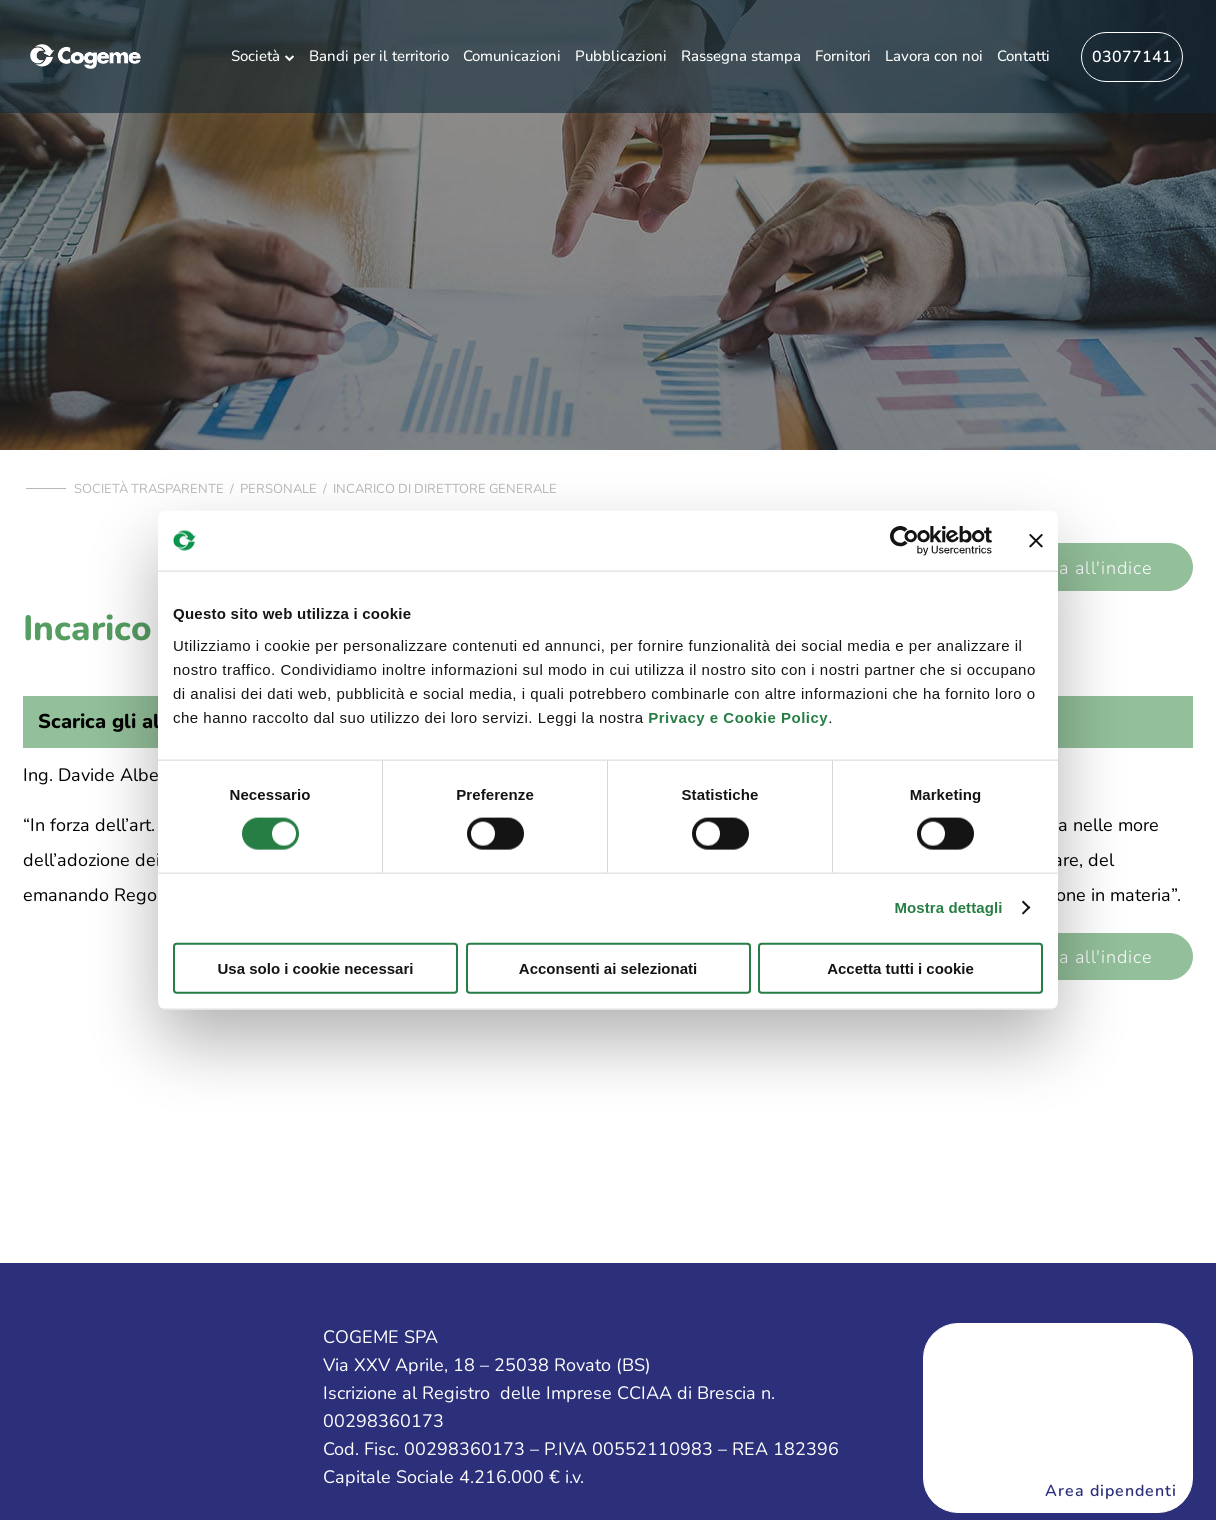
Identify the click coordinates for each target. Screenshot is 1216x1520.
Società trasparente (149, 489)
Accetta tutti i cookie (900, 967)
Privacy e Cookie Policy (738, 716)
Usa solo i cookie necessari (316, 967)
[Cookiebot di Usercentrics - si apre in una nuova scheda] (904, 541)
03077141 (1132, 57)
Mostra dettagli (948, 907)
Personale (278, 489)
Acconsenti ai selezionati (608, 967)
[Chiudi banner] (1036, 541)
